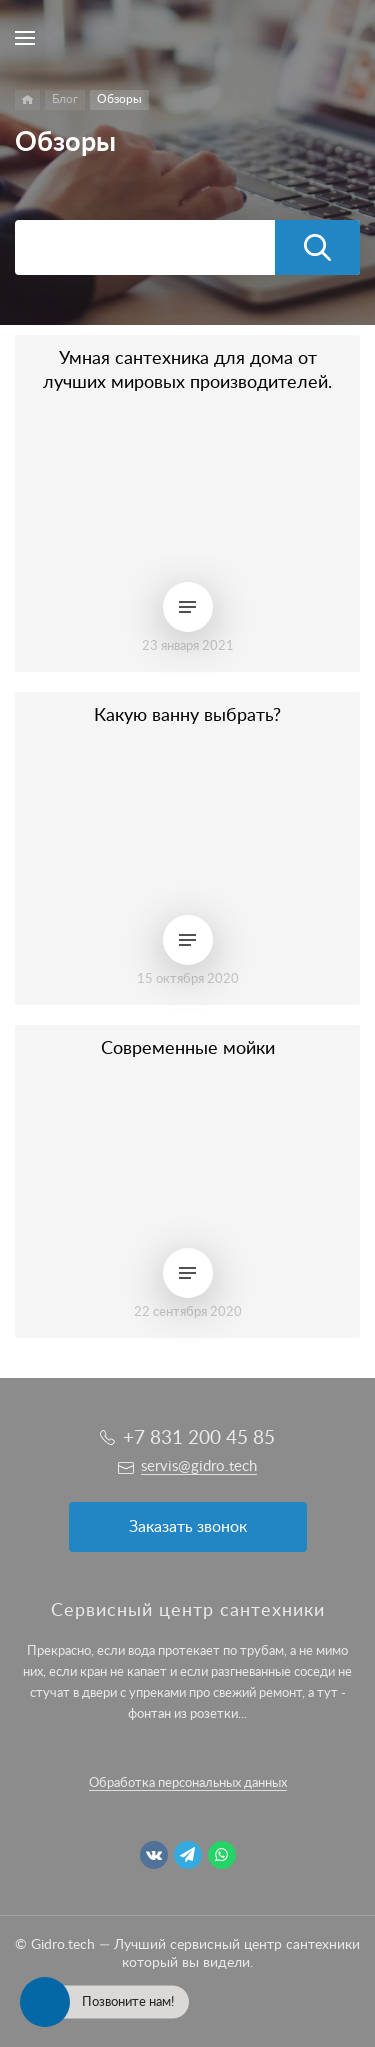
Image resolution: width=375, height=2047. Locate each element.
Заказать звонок (188, 1527)
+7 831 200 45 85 (199, 1438)
